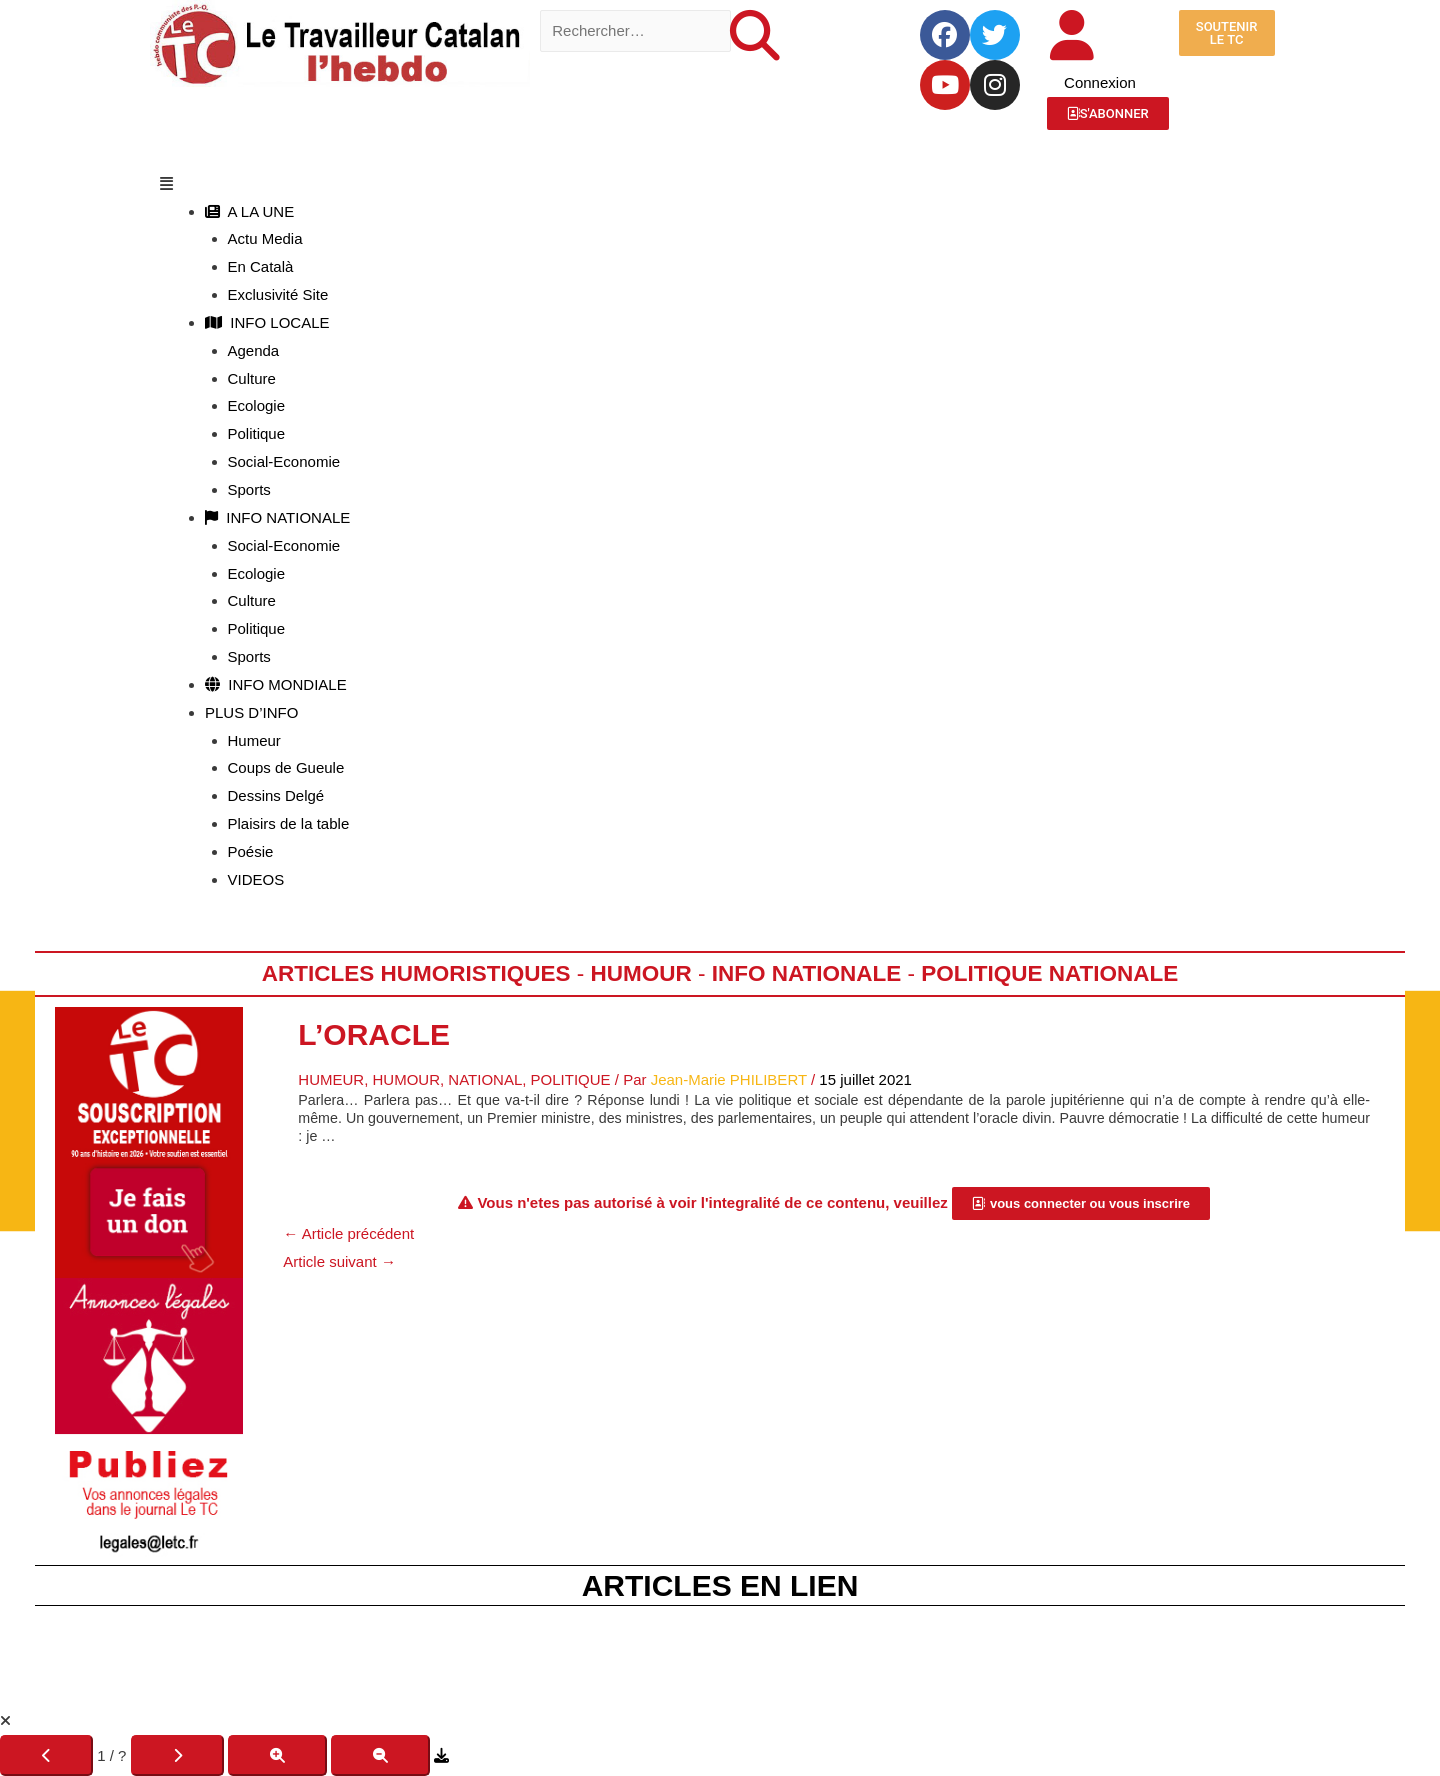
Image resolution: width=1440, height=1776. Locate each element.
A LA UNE (249, 211)
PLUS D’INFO (251, 712)
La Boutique (711, 1654)
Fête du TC (599, 1654)
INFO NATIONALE (277, 517)
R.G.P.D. (1001, 1654)
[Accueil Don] (149, 1140)
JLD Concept (785, 1682)
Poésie (251, 851)
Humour (640, 973)
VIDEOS (256, 879)
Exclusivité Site (278, 294)
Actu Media (265, 238)
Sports (249, 489)
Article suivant (339, 1261)
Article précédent (348, 1233)
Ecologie (257, 405)
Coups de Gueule (286, 767)
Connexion (1100, 82)
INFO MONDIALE (276, 684)
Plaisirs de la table (289, 823)
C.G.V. (916, 1654)
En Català (261, 266)
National (485, 1079)
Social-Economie (284, 461)
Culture (252, 378)
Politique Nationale (1049, 973)
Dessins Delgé (276, 795)
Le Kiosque (822, 1654)
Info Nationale (807, 973)
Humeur (254, 740)
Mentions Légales (469, 1654)
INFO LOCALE (267, 322)
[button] (720, 184)
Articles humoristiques (416, 973)
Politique (257, 433)
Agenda (254, 350)
